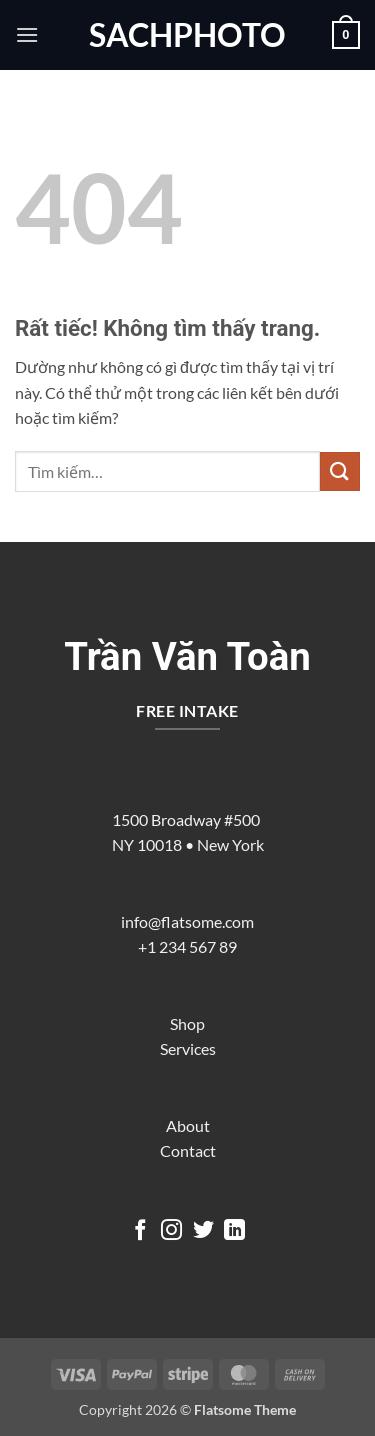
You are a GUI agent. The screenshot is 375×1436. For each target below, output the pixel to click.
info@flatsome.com (187, 921)
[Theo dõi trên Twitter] (203, 1231)
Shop (187, 1023)
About (188, 1125)
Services (188, 1048)
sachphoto (187, 35)
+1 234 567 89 (187, 946)
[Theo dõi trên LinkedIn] (234, 1231)
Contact (188, 1150)
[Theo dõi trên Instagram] (171, 1231)
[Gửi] (340, 471)
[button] (27, 34)
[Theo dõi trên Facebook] (139, 1231)
